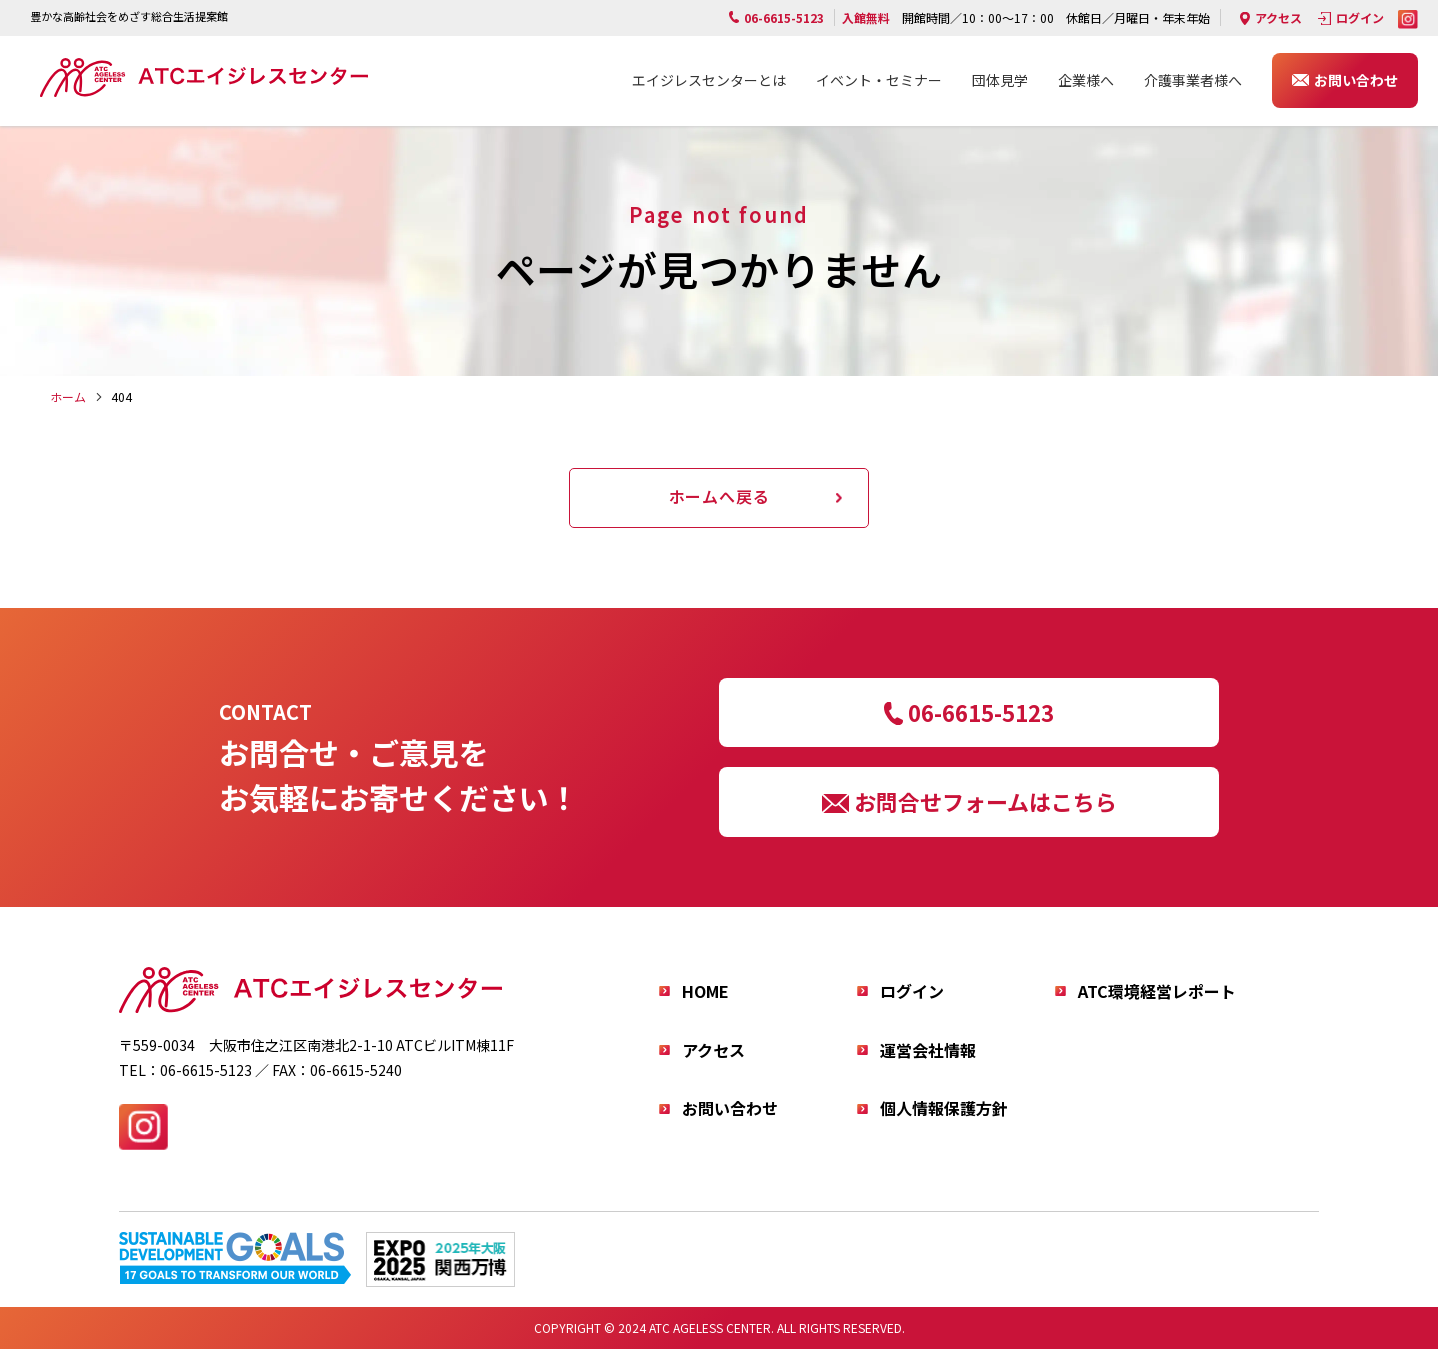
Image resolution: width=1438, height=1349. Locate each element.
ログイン (1360, 17)
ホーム (68, 396)
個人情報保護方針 (944, 1108)
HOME (705, 991)
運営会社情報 (928, 1050)
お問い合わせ (1356, 80)
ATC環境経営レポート (1157, 991)
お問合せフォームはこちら (985, 801)
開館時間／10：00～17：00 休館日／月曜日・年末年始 (1026, 17)
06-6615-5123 (981, 712)
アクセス (1278, 17)
